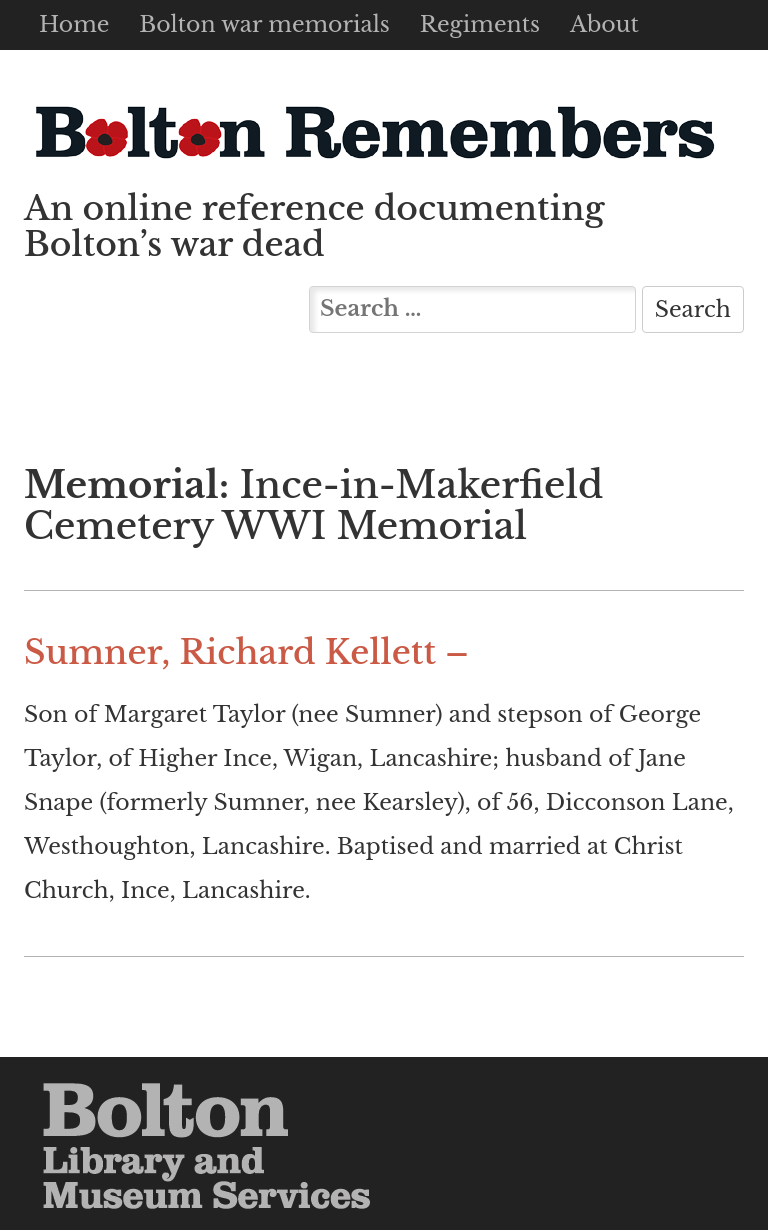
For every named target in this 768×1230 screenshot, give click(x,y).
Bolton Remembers (374, 131)
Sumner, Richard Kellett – (246, 652)
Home (74, 24)
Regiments (480, 24)
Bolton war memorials (264, 24)
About (604, 24)
